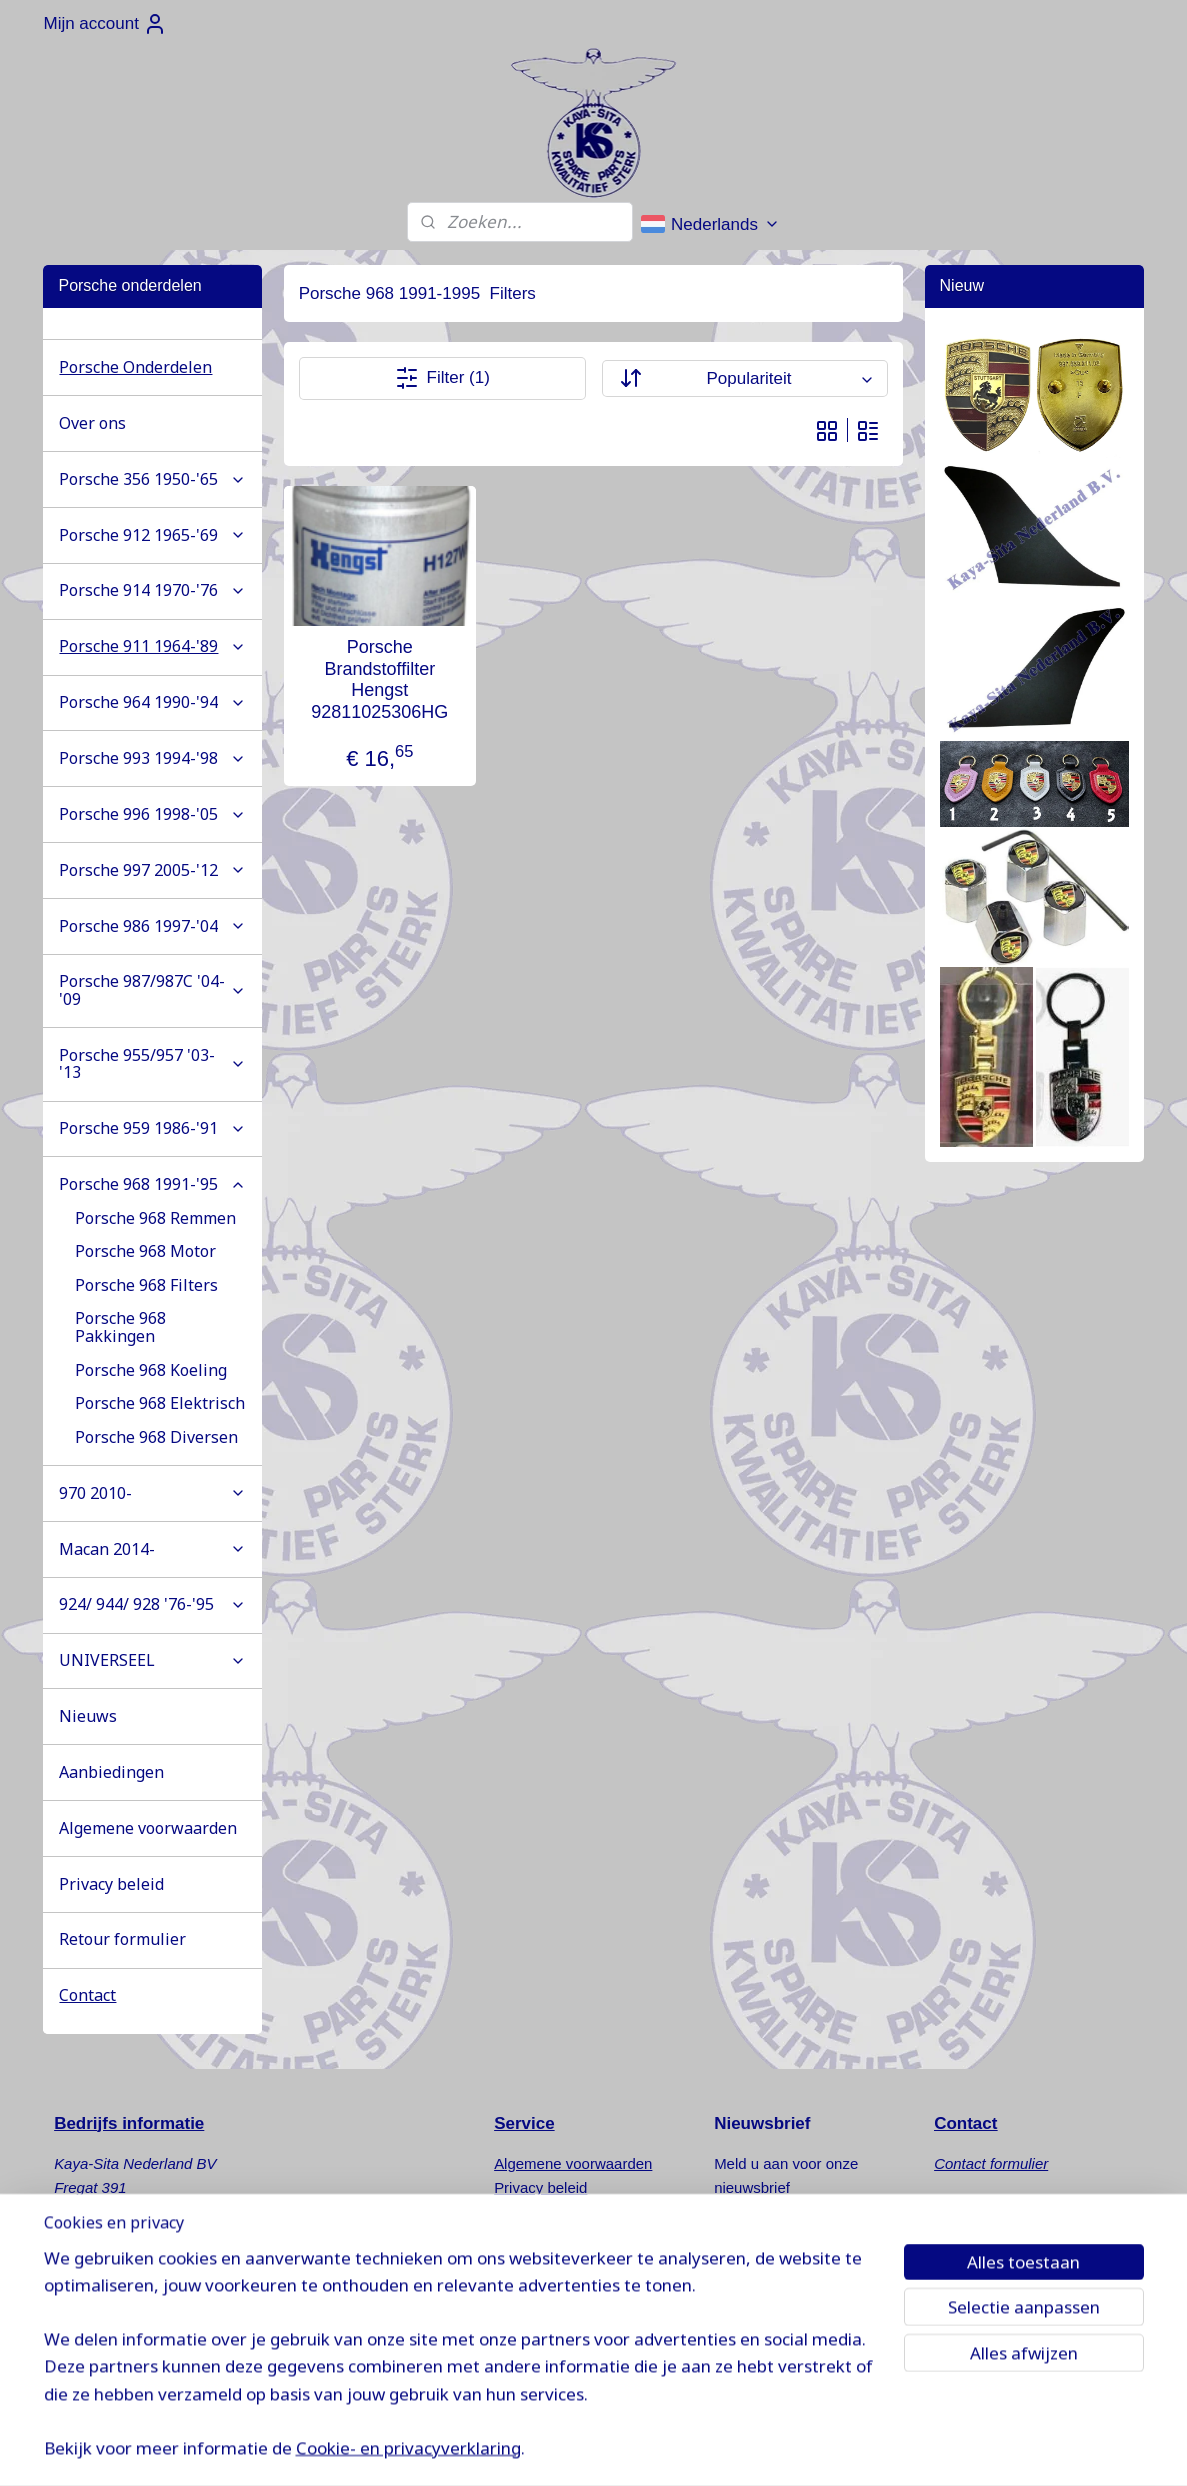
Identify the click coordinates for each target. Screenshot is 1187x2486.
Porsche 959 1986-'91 (152, 1128)
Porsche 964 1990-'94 (152, 702)
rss (707, 2449)
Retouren (525, 2211)
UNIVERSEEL (152, 1660)
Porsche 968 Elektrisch (160, 1403)
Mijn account (104, 24)
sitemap (672, 2449)
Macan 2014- (152, 1549)
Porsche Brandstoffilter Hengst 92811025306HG (379, 679)
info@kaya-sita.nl (129, 2331)
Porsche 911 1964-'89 (152, 646)
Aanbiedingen (111, 1772)
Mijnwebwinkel (928, 2449)
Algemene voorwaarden (148, 1828)
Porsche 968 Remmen (155, 1218)
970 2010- (152, 1493)
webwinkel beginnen (773, 2449)
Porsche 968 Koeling (151, 1370)
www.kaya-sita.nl (133, 2355)
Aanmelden (773, 2239)
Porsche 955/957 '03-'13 (152, 1064)
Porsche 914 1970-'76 (152, 590)
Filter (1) (442, 378)
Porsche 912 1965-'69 (152, 535)
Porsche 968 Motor (145, 1251)
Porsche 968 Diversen (156, 1437)
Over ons (92, 423)
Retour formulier (122, 1939)
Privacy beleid (111, 1884)
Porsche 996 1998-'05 (152, 814)
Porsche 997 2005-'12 (152, 870)
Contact (87, 1995)
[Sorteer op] (745, 378)
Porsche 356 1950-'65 (152, 479)
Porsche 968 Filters (146, 1285)
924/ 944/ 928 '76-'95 (152, 1604)
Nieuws (88, 1716)
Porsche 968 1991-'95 (152, 1184)
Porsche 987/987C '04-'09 (152, 990)
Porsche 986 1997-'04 (152, 926)
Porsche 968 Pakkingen (120, 1327)
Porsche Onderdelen (135, 367)
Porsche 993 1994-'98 (152, 758)
